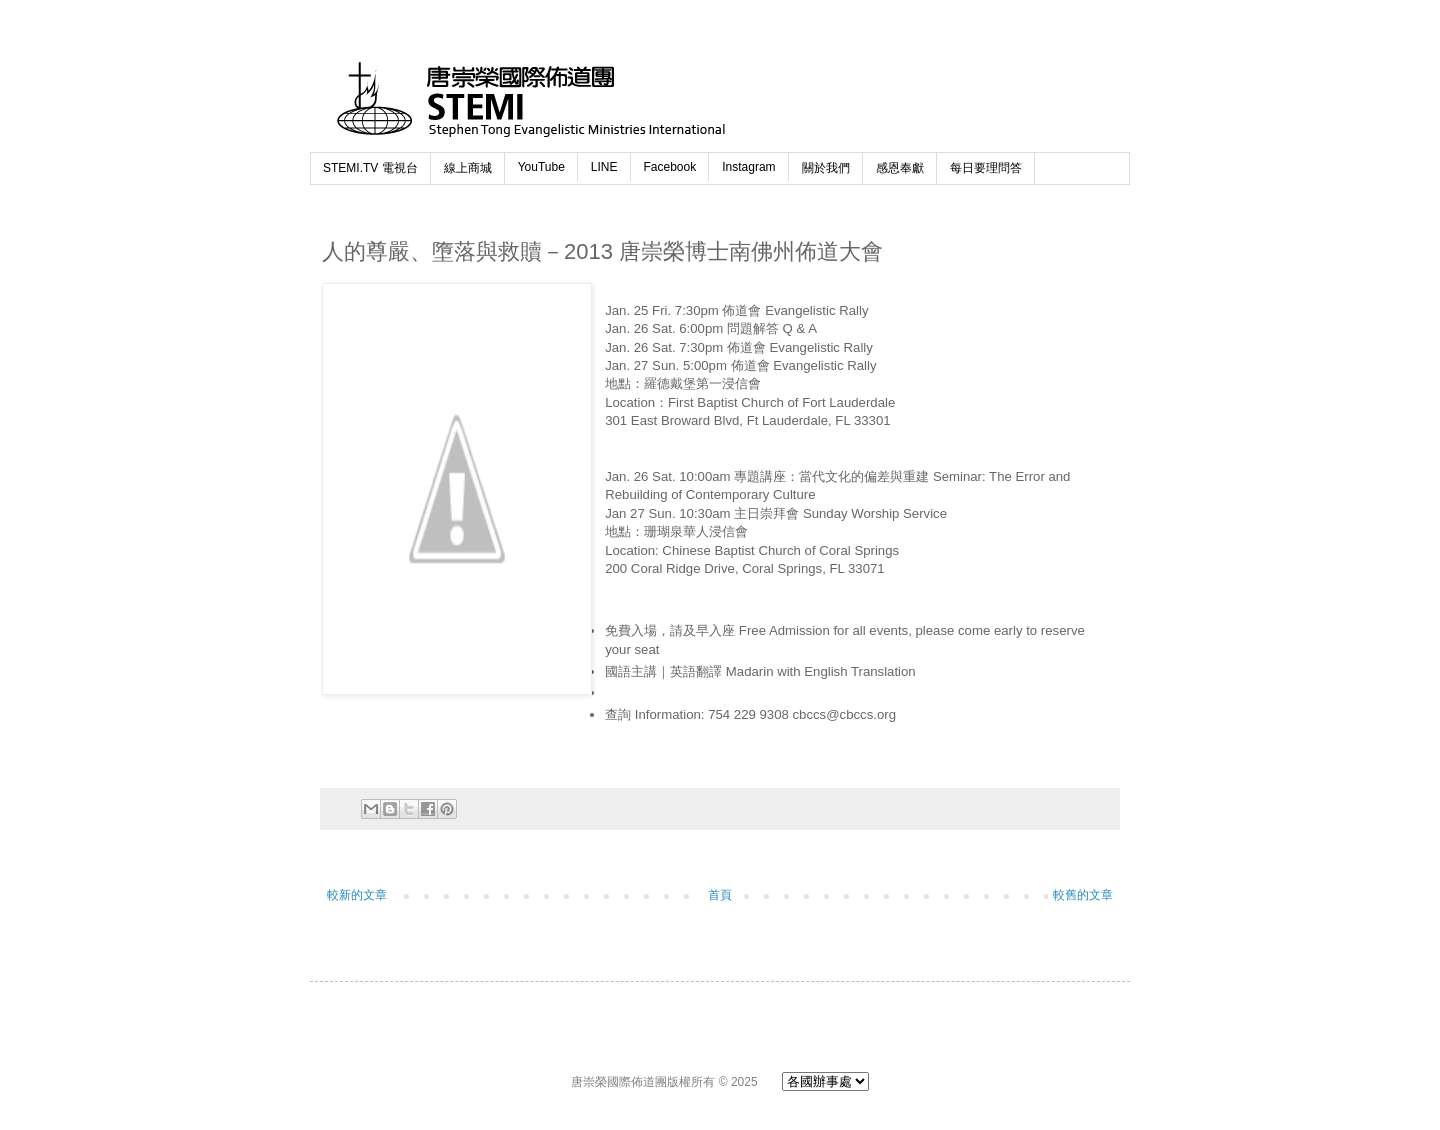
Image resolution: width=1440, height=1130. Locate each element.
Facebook (670, 167)
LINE (604, 167)
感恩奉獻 (900, 168)
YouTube (541, 167)
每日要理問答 (986, 168)
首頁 (720, 895)
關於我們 (826, 168)
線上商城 (468, 168)
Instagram (748, 167)
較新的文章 (357, 895)
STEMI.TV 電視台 (370, 168)
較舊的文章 (1083, 895)
